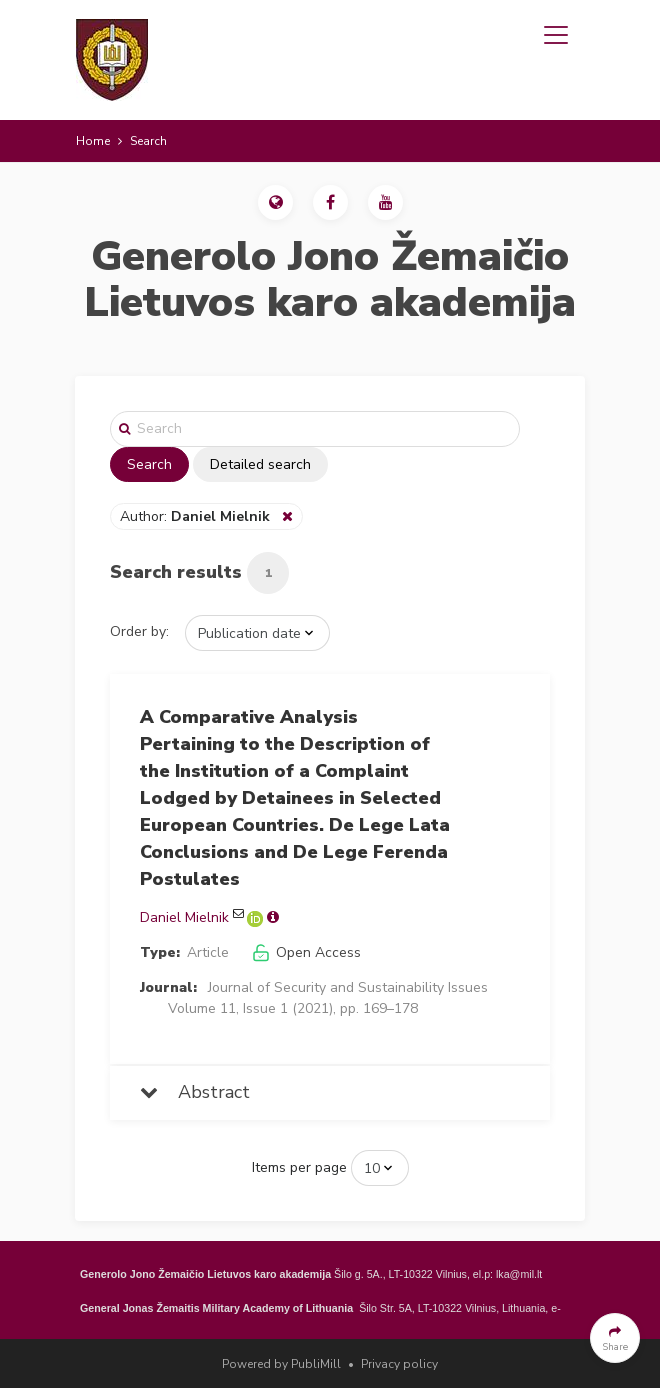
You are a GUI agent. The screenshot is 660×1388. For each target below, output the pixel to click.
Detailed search (260, 464)
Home (93, 141)
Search (149, 464)
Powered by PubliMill (281, 1364)
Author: (197, 516)
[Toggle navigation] (556, 35)
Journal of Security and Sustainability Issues (348, 987)
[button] (275, 202)
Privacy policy (399, 1364)
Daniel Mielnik (184, 917)
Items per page (299, 1167)
